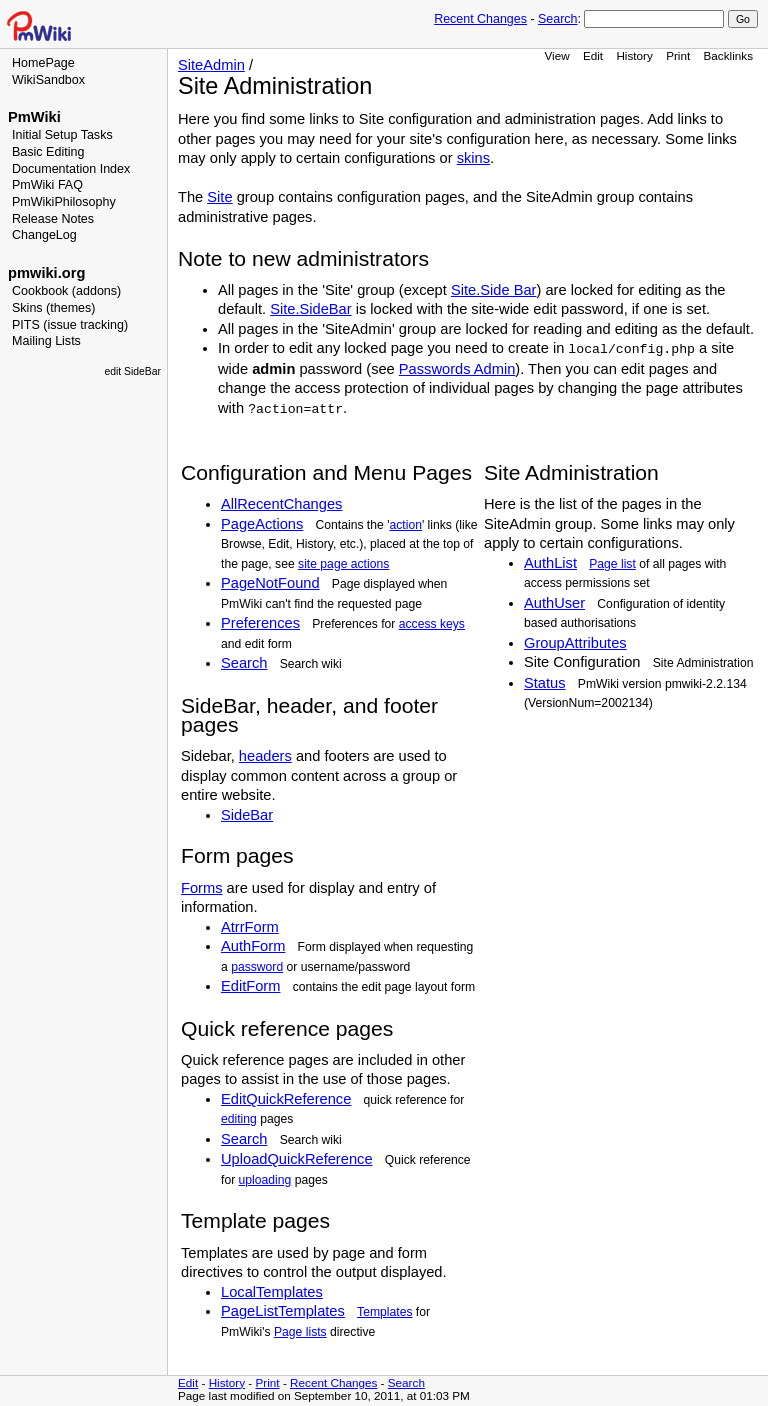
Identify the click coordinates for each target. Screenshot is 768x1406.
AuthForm (253, 946)
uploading (265, 1180)
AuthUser (554, 603)
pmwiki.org (46, 273)
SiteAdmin (211, 65)
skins (473, 158)
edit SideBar (132, 371)
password (257, 967)
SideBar (247, 815)
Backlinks (729, 55)
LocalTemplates (272, 1292)
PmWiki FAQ (47, 185)
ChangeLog (44, 235)
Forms (202, 888)
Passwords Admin (457, 369)
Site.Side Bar (494, 290)
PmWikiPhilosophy (64, 202)
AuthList (550, 563)
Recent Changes (480, 19)
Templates (384, 1312)
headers (265, 756)
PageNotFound (270, 583)
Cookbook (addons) (66, 291)
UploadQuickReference (297, 1159)
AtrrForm (250, 927)
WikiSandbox (48, 80)
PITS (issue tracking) (70, 325)
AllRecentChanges (281, 504)
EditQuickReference (286, 1099)
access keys (432, 624)
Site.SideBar (310, 309)
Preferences (260, 623)
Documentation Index (71, 169)
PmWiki (34, 117)
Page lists (300, 1332)
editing (239, 1119)
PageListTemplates (283, 1311)
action (405, 525)
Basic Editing (48, 152)
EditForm (250, 986)
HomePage (43, 63)
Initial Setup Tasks (62, 135)
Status (545, 683)
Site (219, 197)
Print (678, 55)
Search (557, 19)
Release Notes (53, 219)
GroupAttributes (575, 643)
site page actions (343, 564)
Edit (593, 55)
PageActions (262, 524)
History (634, 55)
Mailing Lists (46, 341)
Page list (612, 564)
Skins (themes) (53, 308)
